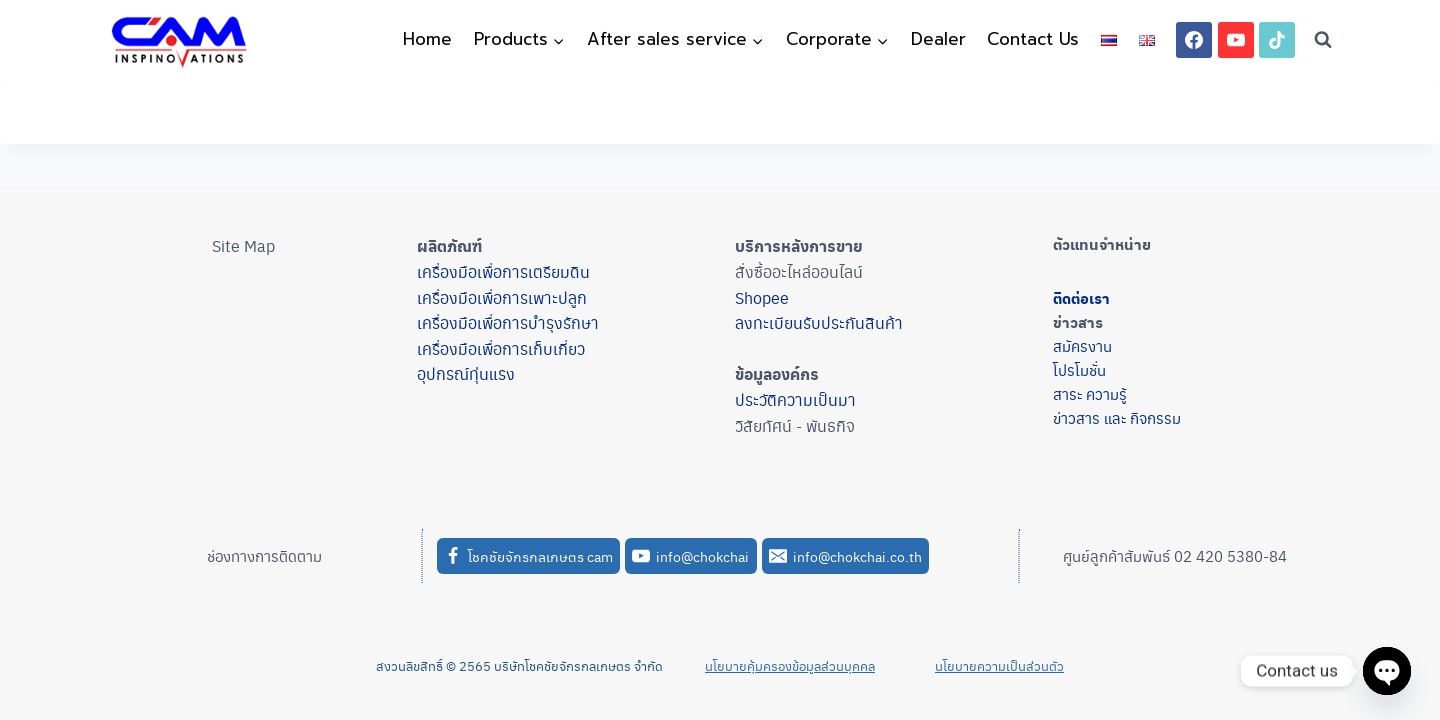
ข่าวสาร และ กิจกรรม (1117, 417)
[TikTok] (1277, 40)
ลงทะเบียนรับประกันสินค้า (819, 322)
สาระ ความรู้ (1090, 393)
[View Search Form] (1323, 40)
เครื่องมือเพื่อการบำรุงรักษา (508, 322)
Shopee (762, 297)
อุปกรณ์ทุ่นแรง (466, 373)
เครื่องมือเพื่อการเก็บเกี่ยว (501, 348)
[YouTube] (1236, 40)
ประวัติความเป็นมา (795, 399)
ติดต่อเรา (1081, 298)
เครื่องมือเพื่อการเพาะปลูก (502, 297)
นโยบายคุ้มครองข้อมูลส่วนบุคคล (790, 665)
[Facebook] (1194, 40)
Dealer (938, 39)
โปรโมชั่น (1079, 369)
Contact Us (1033, 39)
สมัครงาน (1082, 345)
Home (427, 39)
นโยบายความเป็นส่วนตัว (999, 665)
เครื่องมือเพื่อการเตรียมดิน (503, 271)
